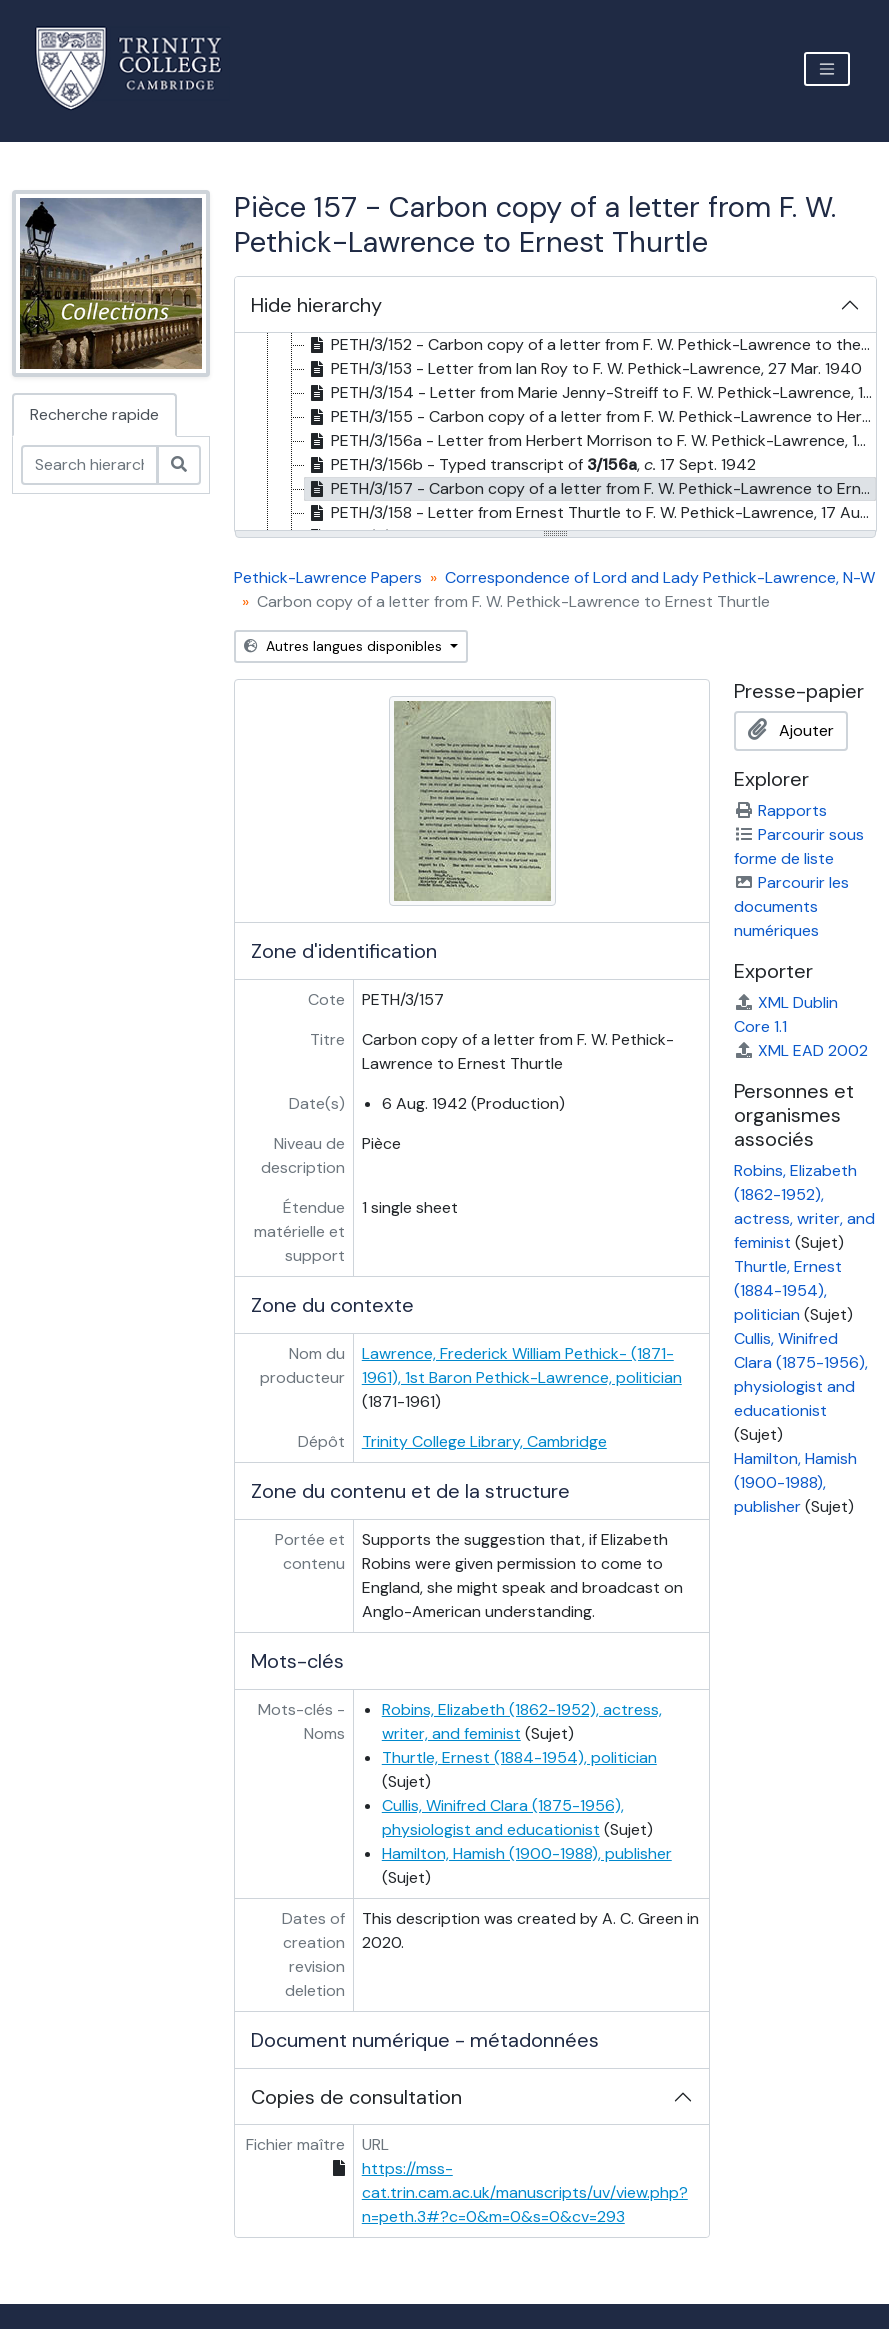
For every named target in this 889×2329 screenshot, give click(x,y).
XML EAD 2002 (801, 1050)
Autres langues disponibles (345, 646)
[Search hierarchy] (89, 465)
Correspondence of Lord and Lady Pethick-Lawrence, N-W (660, 577)
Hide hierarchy (316, 305)
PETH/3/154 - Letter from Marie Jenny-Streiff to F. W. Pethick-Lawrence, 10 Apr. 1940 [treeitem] (590, 393)
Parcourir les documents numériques (791, 906)
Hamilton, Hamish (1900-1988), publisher (527, 1853)
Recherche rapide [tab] (94, 414)
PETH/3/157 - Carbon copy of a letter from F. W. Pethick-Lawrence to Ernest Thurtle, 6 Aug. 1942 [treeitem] (590, 489)
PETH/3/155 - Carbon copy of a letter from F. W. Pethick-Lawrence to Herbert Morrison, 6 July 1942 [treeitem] (590, 417)
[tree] (555, 433)
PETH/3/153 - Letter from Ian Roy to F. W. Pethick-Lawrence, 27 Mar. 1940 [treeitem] (583, 369)
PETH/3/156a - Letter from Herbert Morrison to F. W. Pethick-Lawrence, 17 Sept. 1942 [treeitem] (590, 441)
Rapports (780, 810)
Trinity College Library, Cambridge (484, 1441)
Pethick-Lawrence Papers (328, 577)
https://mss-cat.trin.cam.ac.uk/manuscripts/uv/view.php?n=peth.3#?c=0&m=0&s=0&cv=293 (525, 2192)
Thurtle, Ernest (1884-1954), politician (519, 1757)
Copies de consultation (356, 2097)
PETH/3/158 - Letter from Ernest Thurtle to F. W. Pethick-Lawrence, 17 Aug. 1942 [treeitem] (590, 513)
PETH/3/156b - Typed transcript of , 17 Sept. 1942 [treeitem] (530, 465)
